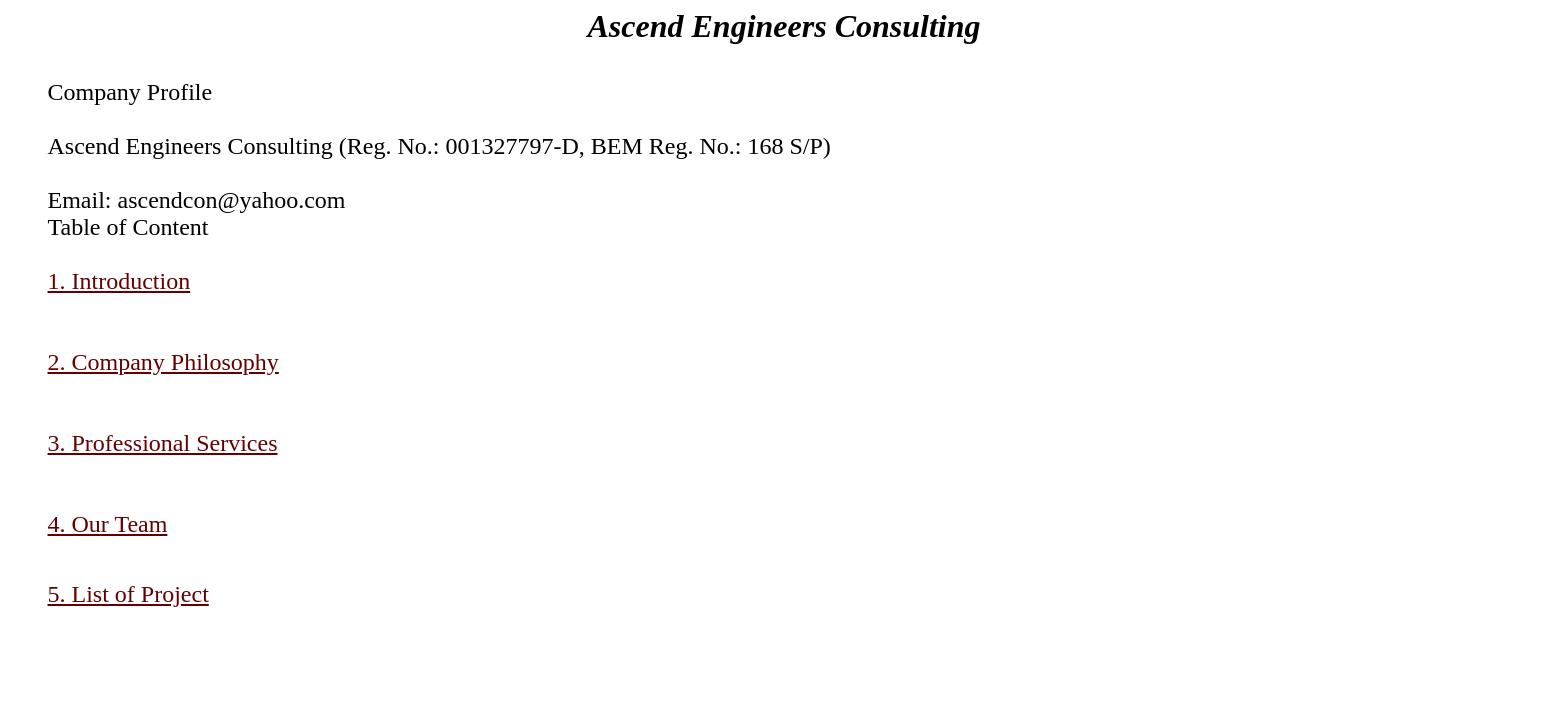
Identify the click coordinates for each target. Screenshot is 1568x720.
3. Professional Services (163, 443)
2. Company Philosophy (163, 362)
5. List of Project (128, 594)
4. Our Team (108, 524)
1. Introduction (119, 281)
